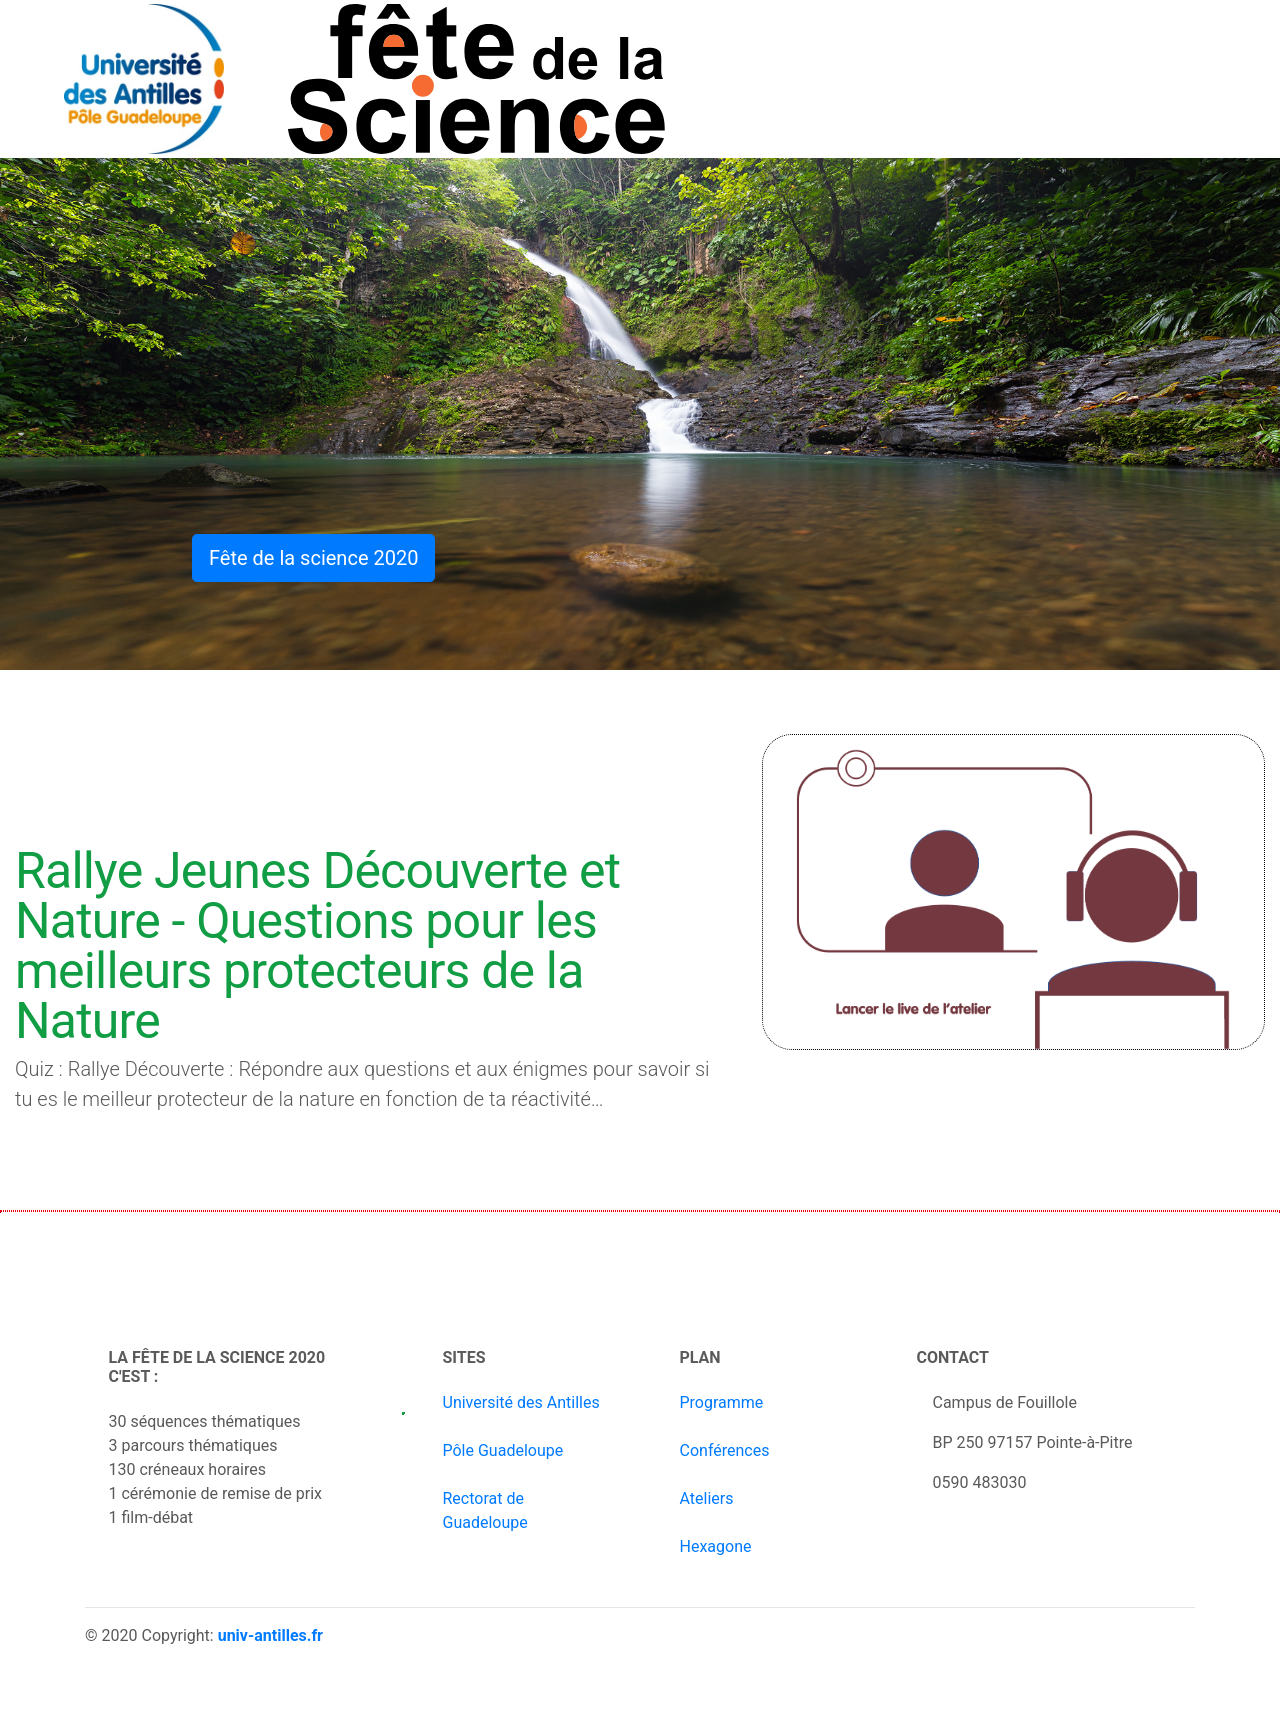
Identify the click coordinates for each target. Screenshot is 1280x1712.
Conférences (725, 1450)
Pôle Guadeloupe (503, 1450)
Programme (722, 1402)
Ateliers (707, 1498)
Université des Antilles (521, 1402)
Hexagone (716, 1546)
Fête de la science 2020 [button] (313, 558)
